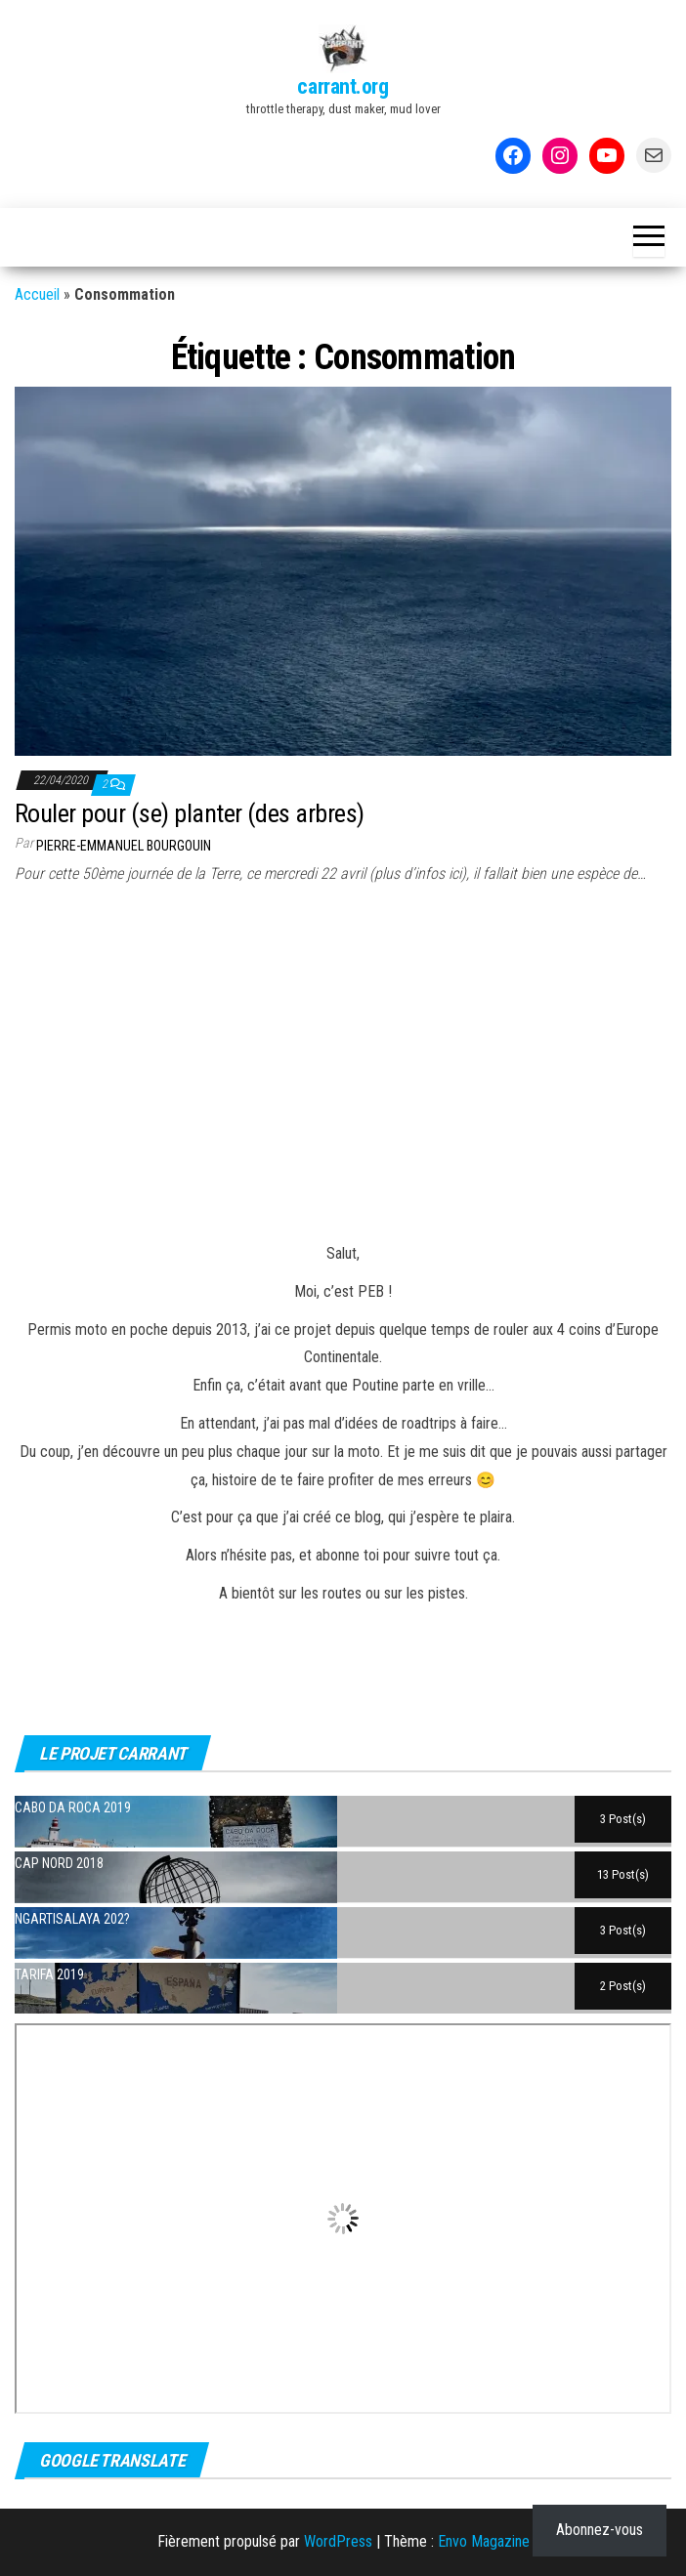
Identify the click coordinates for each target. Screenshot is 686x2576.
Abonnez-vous (599, 2529)
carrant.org (342, 86)
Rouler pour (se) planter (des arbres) (189, 813)
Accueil (37, 294)
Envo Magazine (484, 2541)
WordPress (338, 2541)
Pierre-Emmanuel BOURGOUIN (123, 845)
